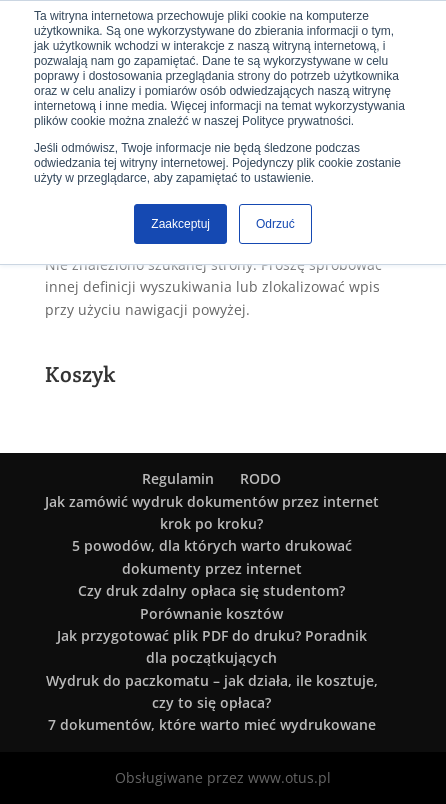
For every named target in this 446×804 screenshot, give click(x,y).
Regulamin (178, 478)
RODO (260, 478)
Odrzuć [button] (275, 224)
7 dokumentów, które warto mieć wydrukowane (212, 724)
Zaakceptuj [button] (180, 224)
